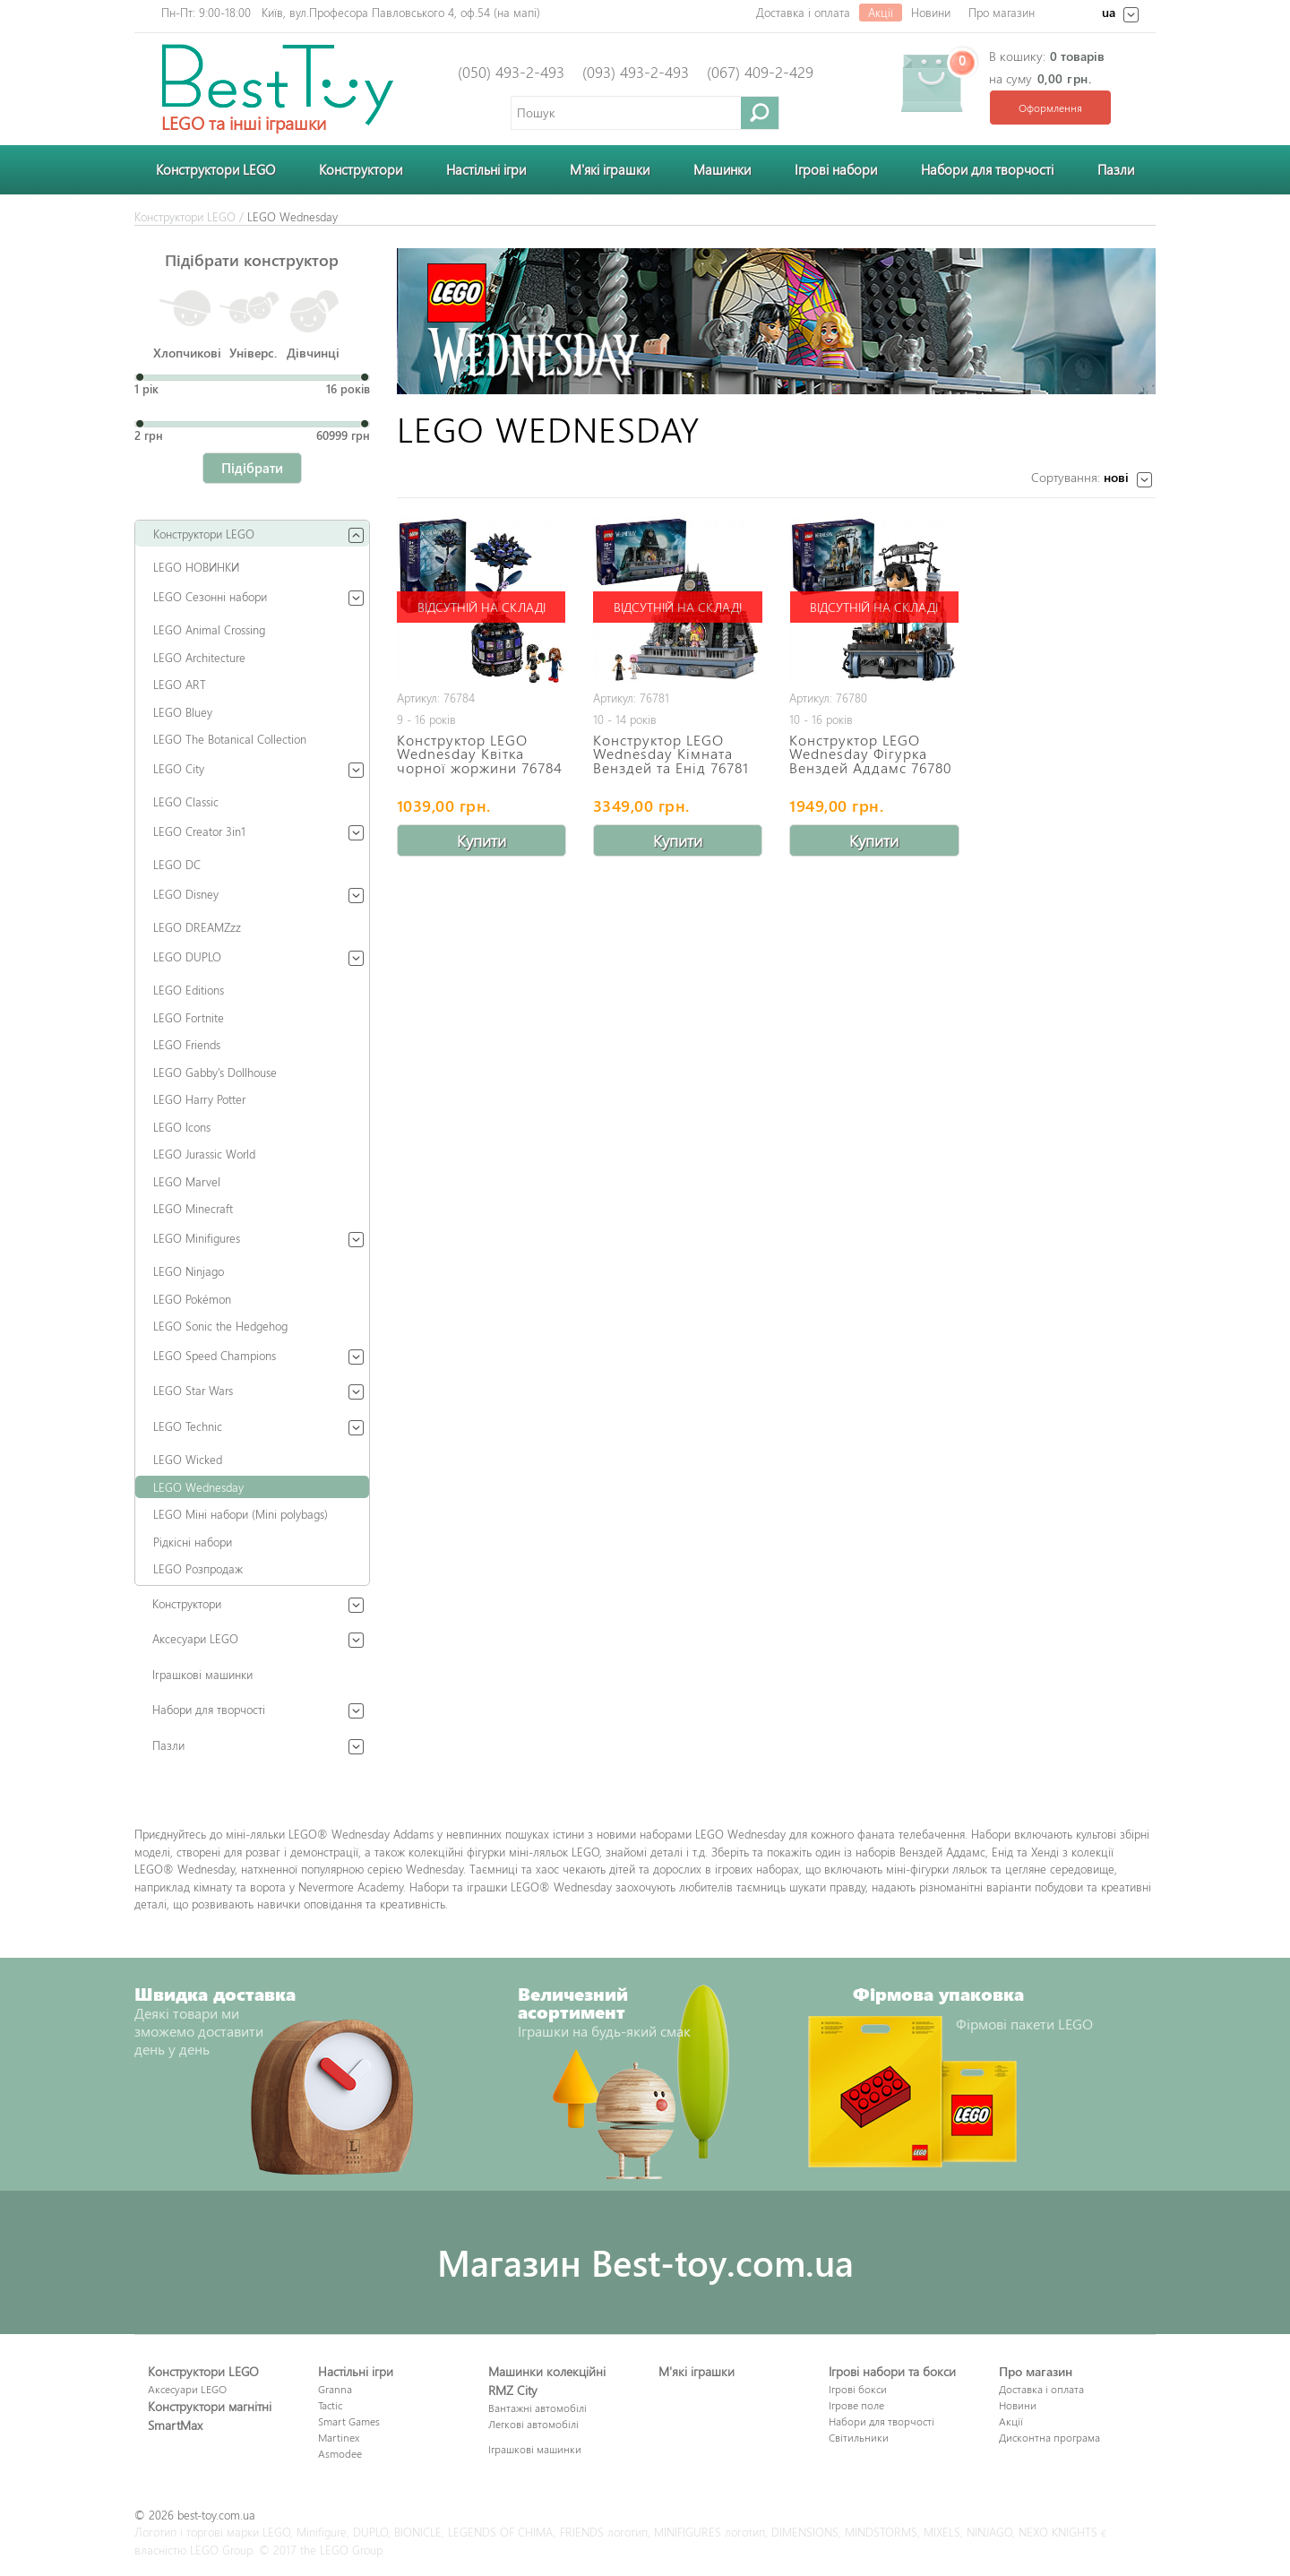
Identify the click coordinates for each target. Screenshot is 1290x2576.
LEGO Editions (188, 989)
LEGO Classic (186, 801)
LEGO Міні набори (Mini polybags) (240, 1513)
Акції (880, 12)
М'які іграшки (609, 169)
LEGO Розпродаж (198, 1568)
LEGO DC (177, 864)
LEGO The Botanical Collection (229, 738)
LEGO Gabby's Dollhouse (215, 1072)
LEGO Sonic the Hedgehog (220, 1325)
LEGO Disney (186, 893)
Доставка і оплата (803, 12)
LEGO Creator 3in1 (199, 831)
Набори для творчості (987, 169)
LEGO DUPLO (187, 956)
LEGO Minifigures (196, 1237)
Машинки (722, 169)
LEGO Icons (182, 1126)
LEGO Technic (187, 1426)
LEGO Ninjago (188, 1271)
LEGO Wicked (187, 1459)
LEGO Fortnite (188, 1017)
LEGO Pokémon (192, 1298)
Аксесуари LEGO (195, 1638)
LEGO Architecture (199, 657)
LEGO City (178, 768)
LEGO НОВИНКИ (196, 566)
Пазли (1115, 169)
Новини (930, 12)
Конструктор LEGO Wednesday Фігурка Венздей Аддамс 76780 (870, 754)
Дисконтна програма (1049, 2437)
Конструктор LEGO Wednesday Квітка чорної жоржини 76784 (480, 754)
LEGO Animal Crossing (209, 629)
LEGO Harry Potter (199, 1099)
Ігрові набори (836, 169)
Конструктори (360, 169)
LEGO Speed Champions (214, 1355)
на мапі (517, 12)
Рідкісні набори (192, 1541)
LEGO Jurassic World (204, 1153)
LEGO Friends (186, 1044)
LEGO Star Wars (193, 1390)
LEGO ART (179, 684)
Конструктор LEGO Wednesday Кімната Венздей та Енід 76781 (671, 754)
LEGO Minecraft (193, 1208)
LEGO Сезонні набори (210, 596)
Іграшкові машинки (202, 1674)
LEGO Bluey (182, 711)
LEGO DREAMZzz (197, 927)
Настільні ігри (486, 169)
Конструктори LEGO (215, 169)
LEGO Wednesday (198, 1487)
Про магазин (1001, 12)
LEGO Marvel (186, 1181)
